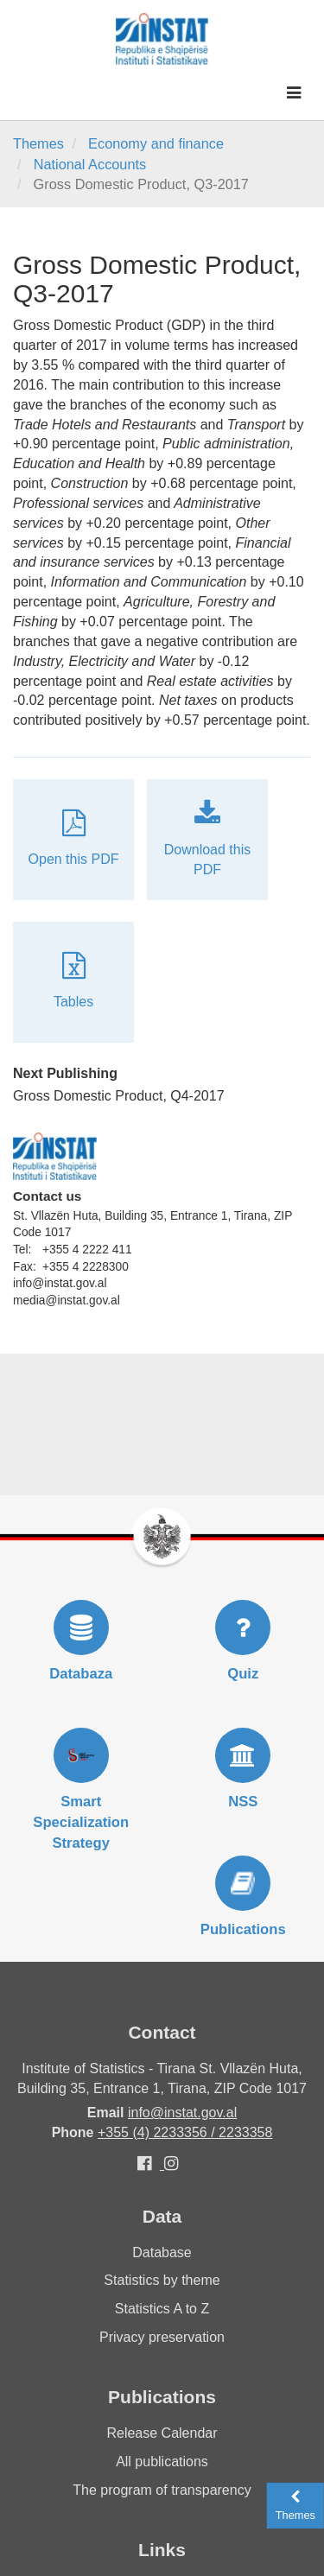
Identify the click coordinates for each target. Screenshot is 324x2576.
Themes (38, 143)
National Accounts (90, 164)
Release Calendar (161, 2433)
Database (162, 2252)
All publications (162, 2461)
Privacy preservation (162, 2337)
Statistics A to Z (162, 2308)
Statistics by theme (161, 2280)
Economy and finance (156, 143)
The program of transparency (162, 2490)
